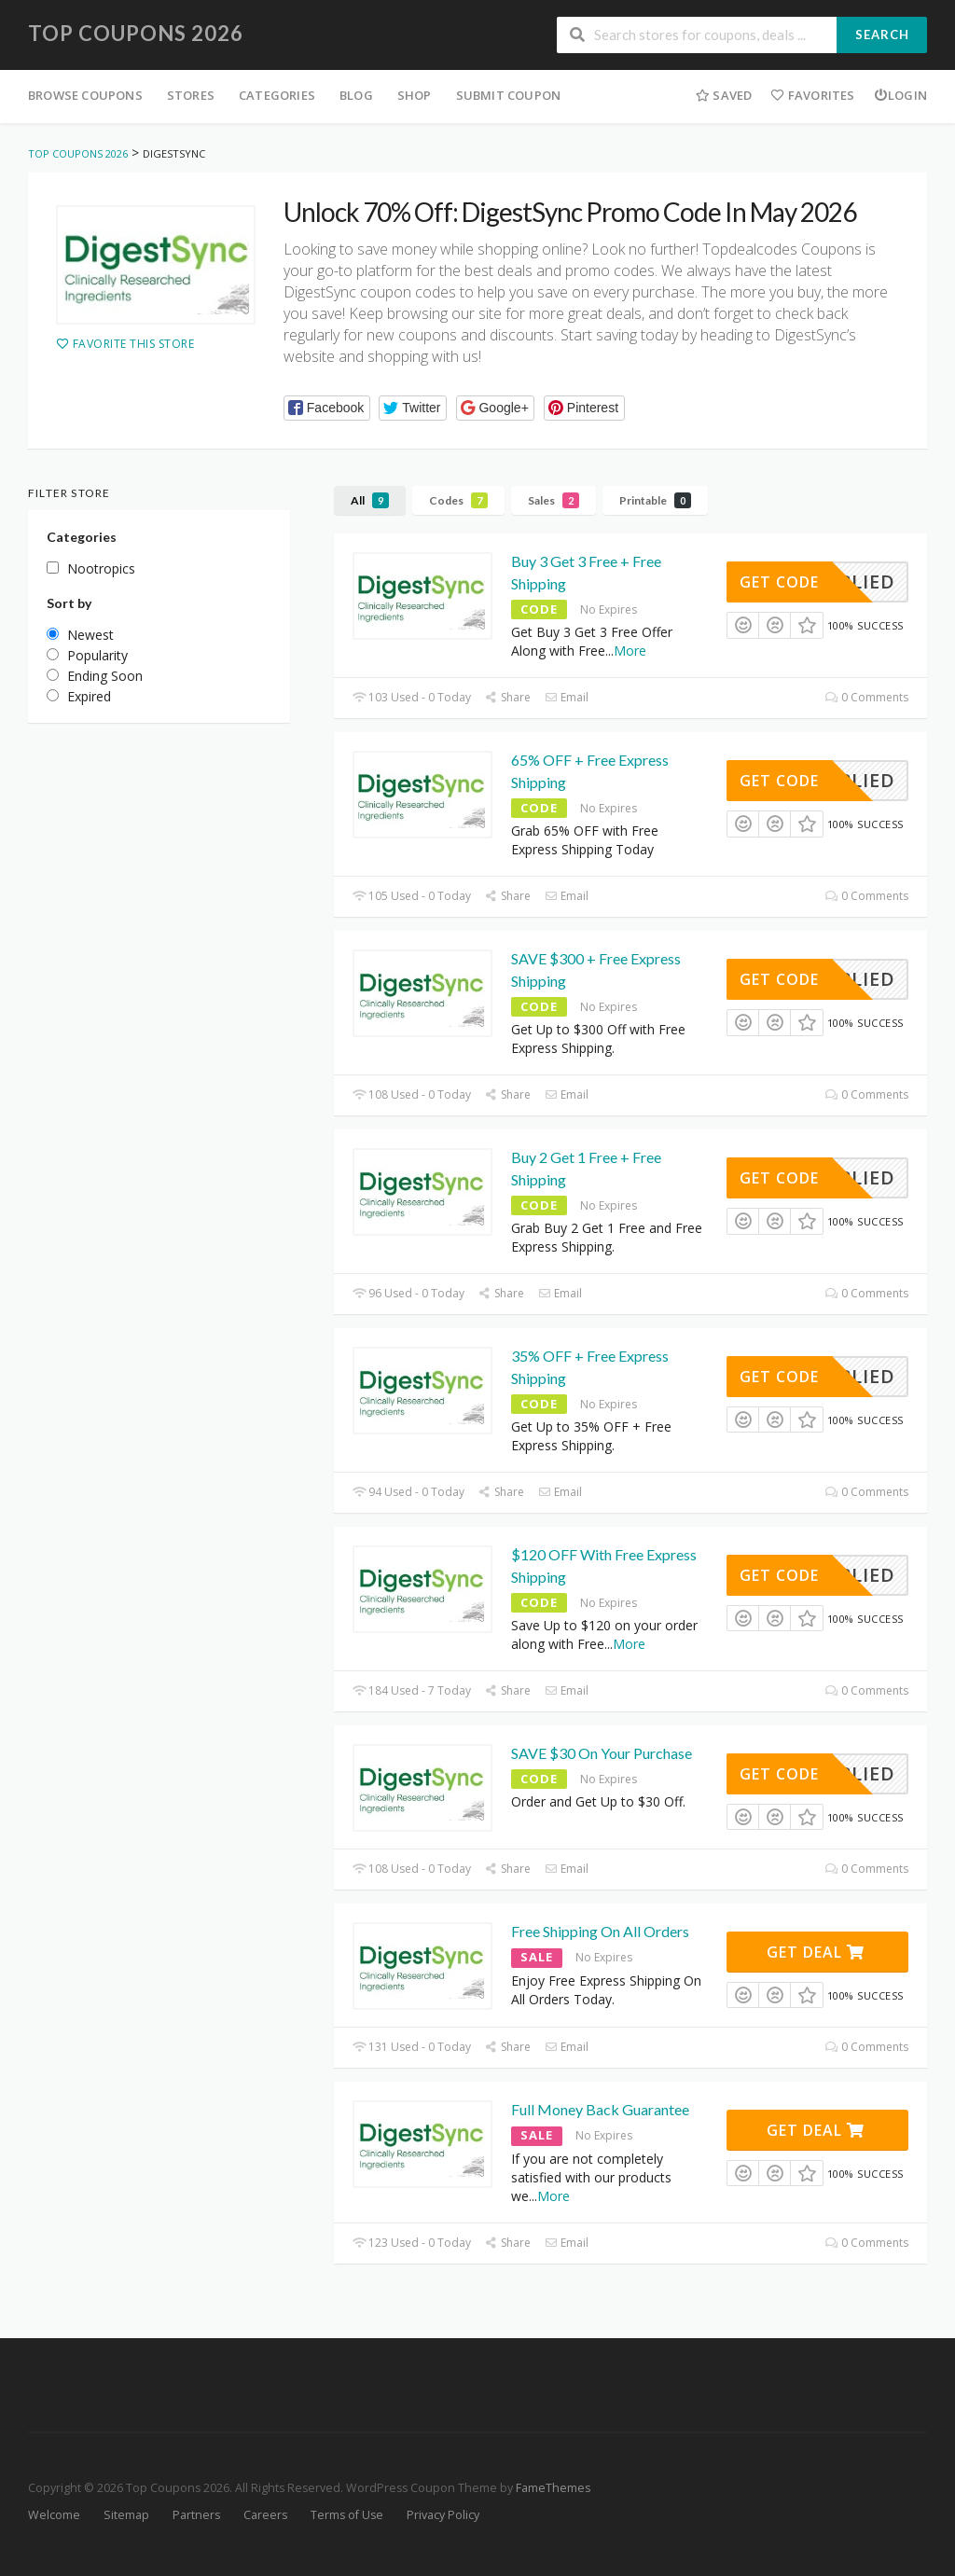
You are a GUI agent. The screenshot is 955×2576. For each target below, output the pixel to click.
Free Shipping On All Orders (600, 1931)
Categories (277, 95)
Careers (265, 2515)
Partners (196, 2515)
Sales (553, 500)
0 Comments (866, 697)
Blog (356, 95)
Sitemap (126, 2515)
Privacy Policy (443, 2515)
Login (900, 95)
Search (882, 34)
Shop (414, 95)
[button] (327, 408)
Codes (458, 500)
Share (508, 697)
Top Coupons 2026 (135, 33)
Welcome (54, 2515)
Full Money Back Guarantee (600, 2109)
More (630, 650)
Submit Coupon (508, 95)
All (370, 500)
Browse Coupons (85, 95)
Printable (655, 500)
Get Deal (816, 1952)
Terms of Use (347, 2515)
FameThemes (553, 2488)
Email (566, 697)
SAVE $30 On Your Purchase (601, 1753)
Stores (191, 95)
